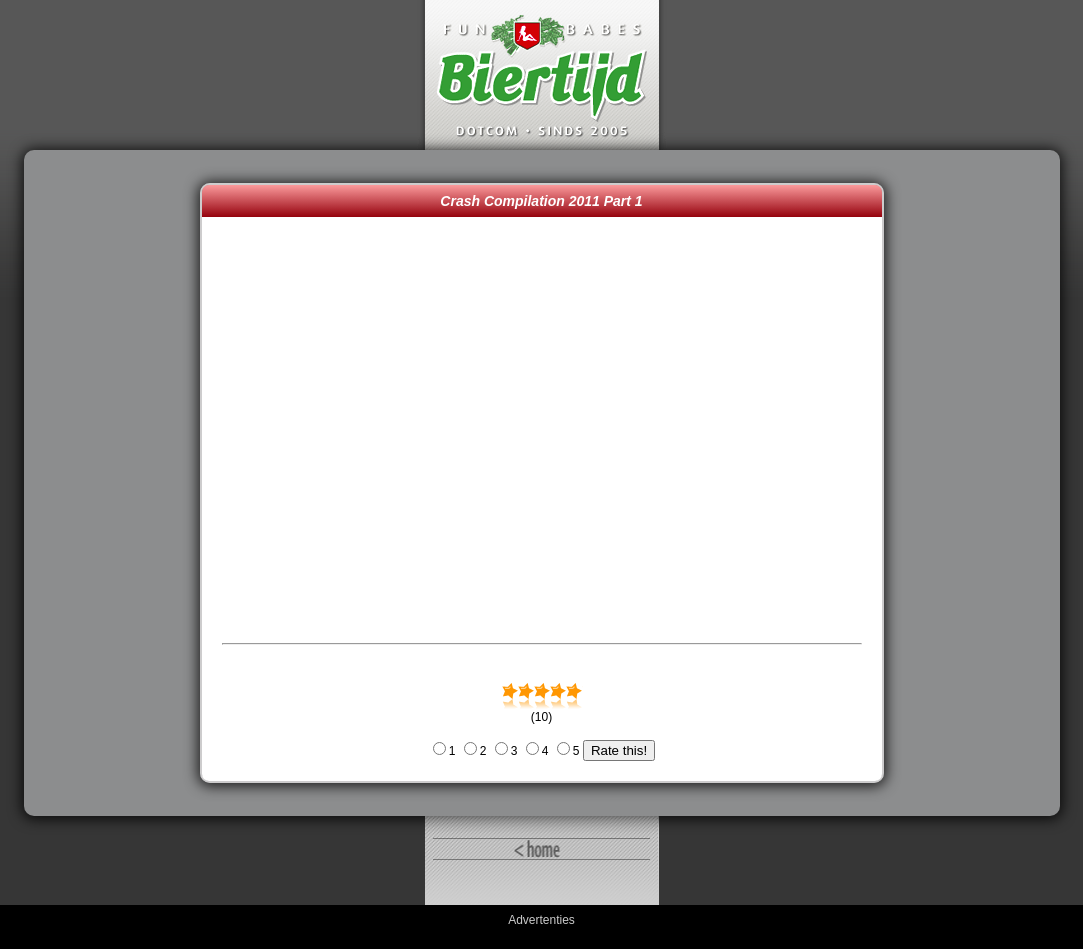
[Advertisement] (117, 483)
